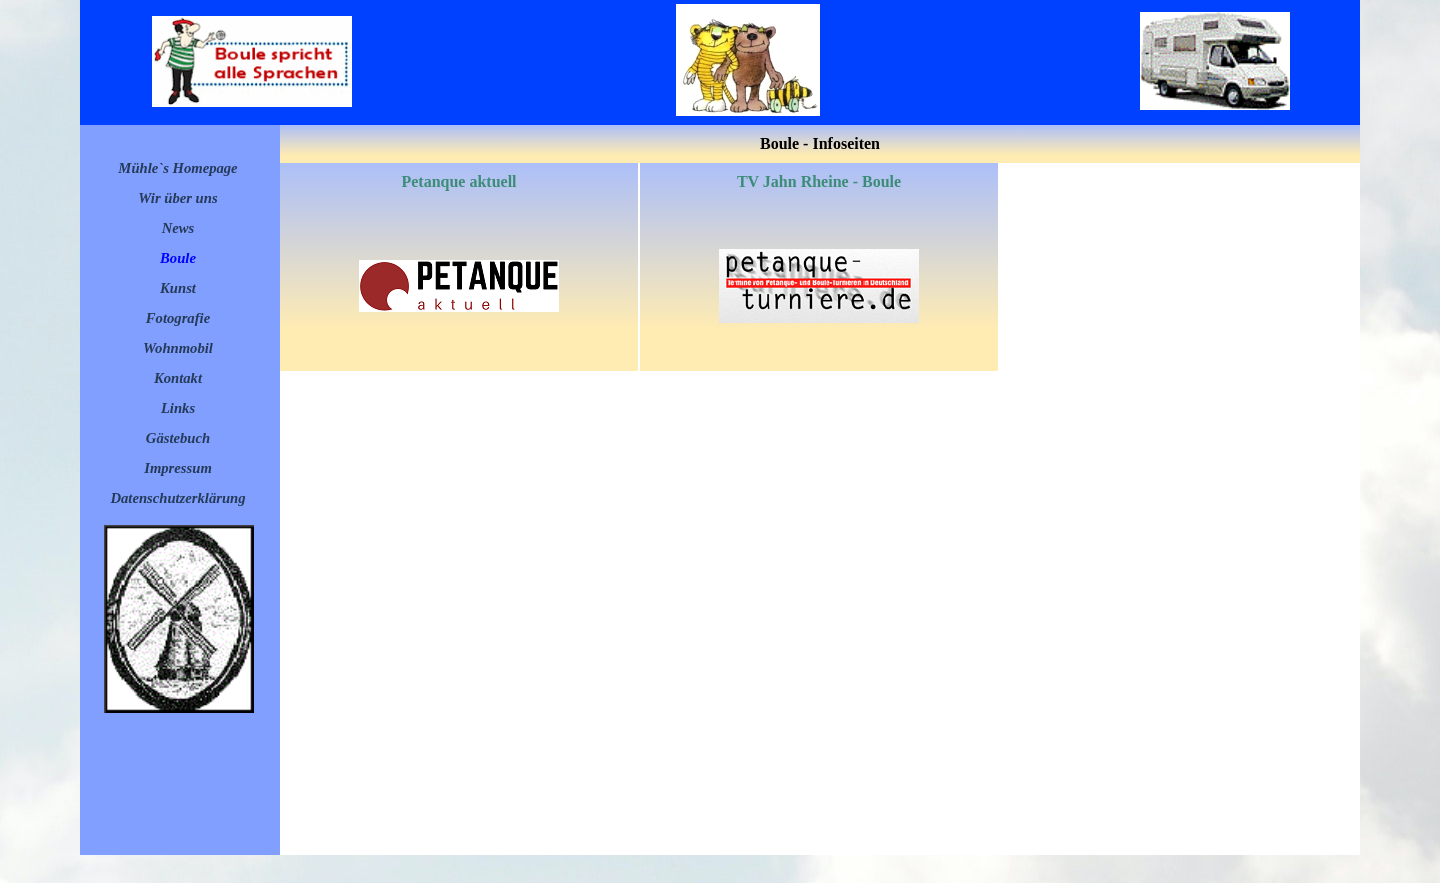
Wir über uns (177, 198)
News (178, 228)
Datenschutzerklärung (177, 498)
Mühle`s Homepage (177, 168)
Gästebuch (178, 438)
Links (178, 408)
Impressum (178, 468)
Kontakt (178, 378)
